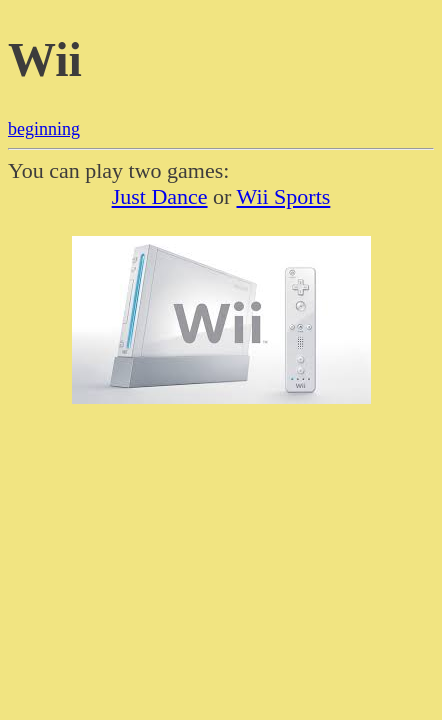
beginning (44, 129)
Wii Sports (284, 196)
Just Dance (160, 196)
